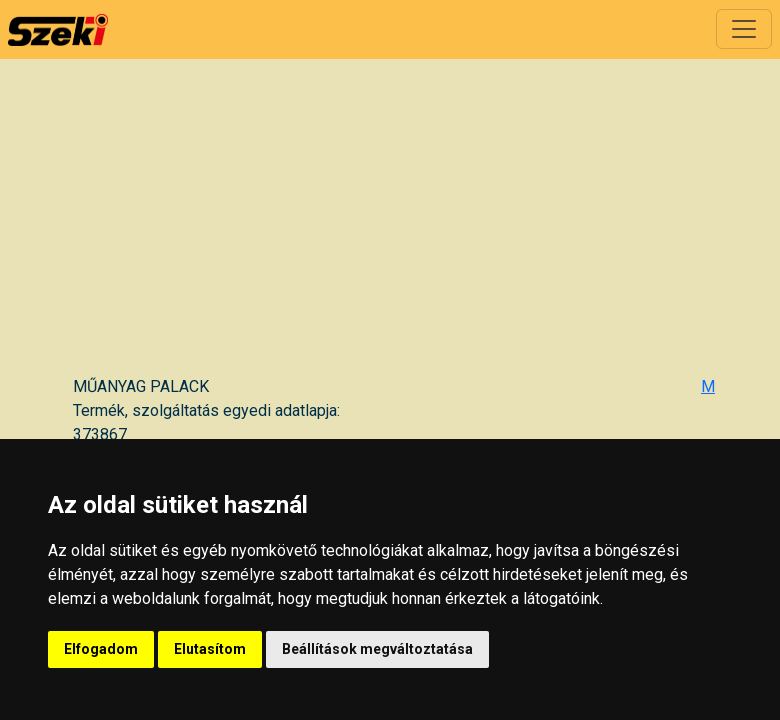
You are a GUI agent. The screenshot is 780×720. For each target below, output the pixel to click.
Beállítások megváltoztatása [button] (377, 649)
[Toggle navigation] (744, 29)
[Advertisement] (394, 225)
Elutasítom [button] (210, 649)
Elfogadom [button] (101, 649)
